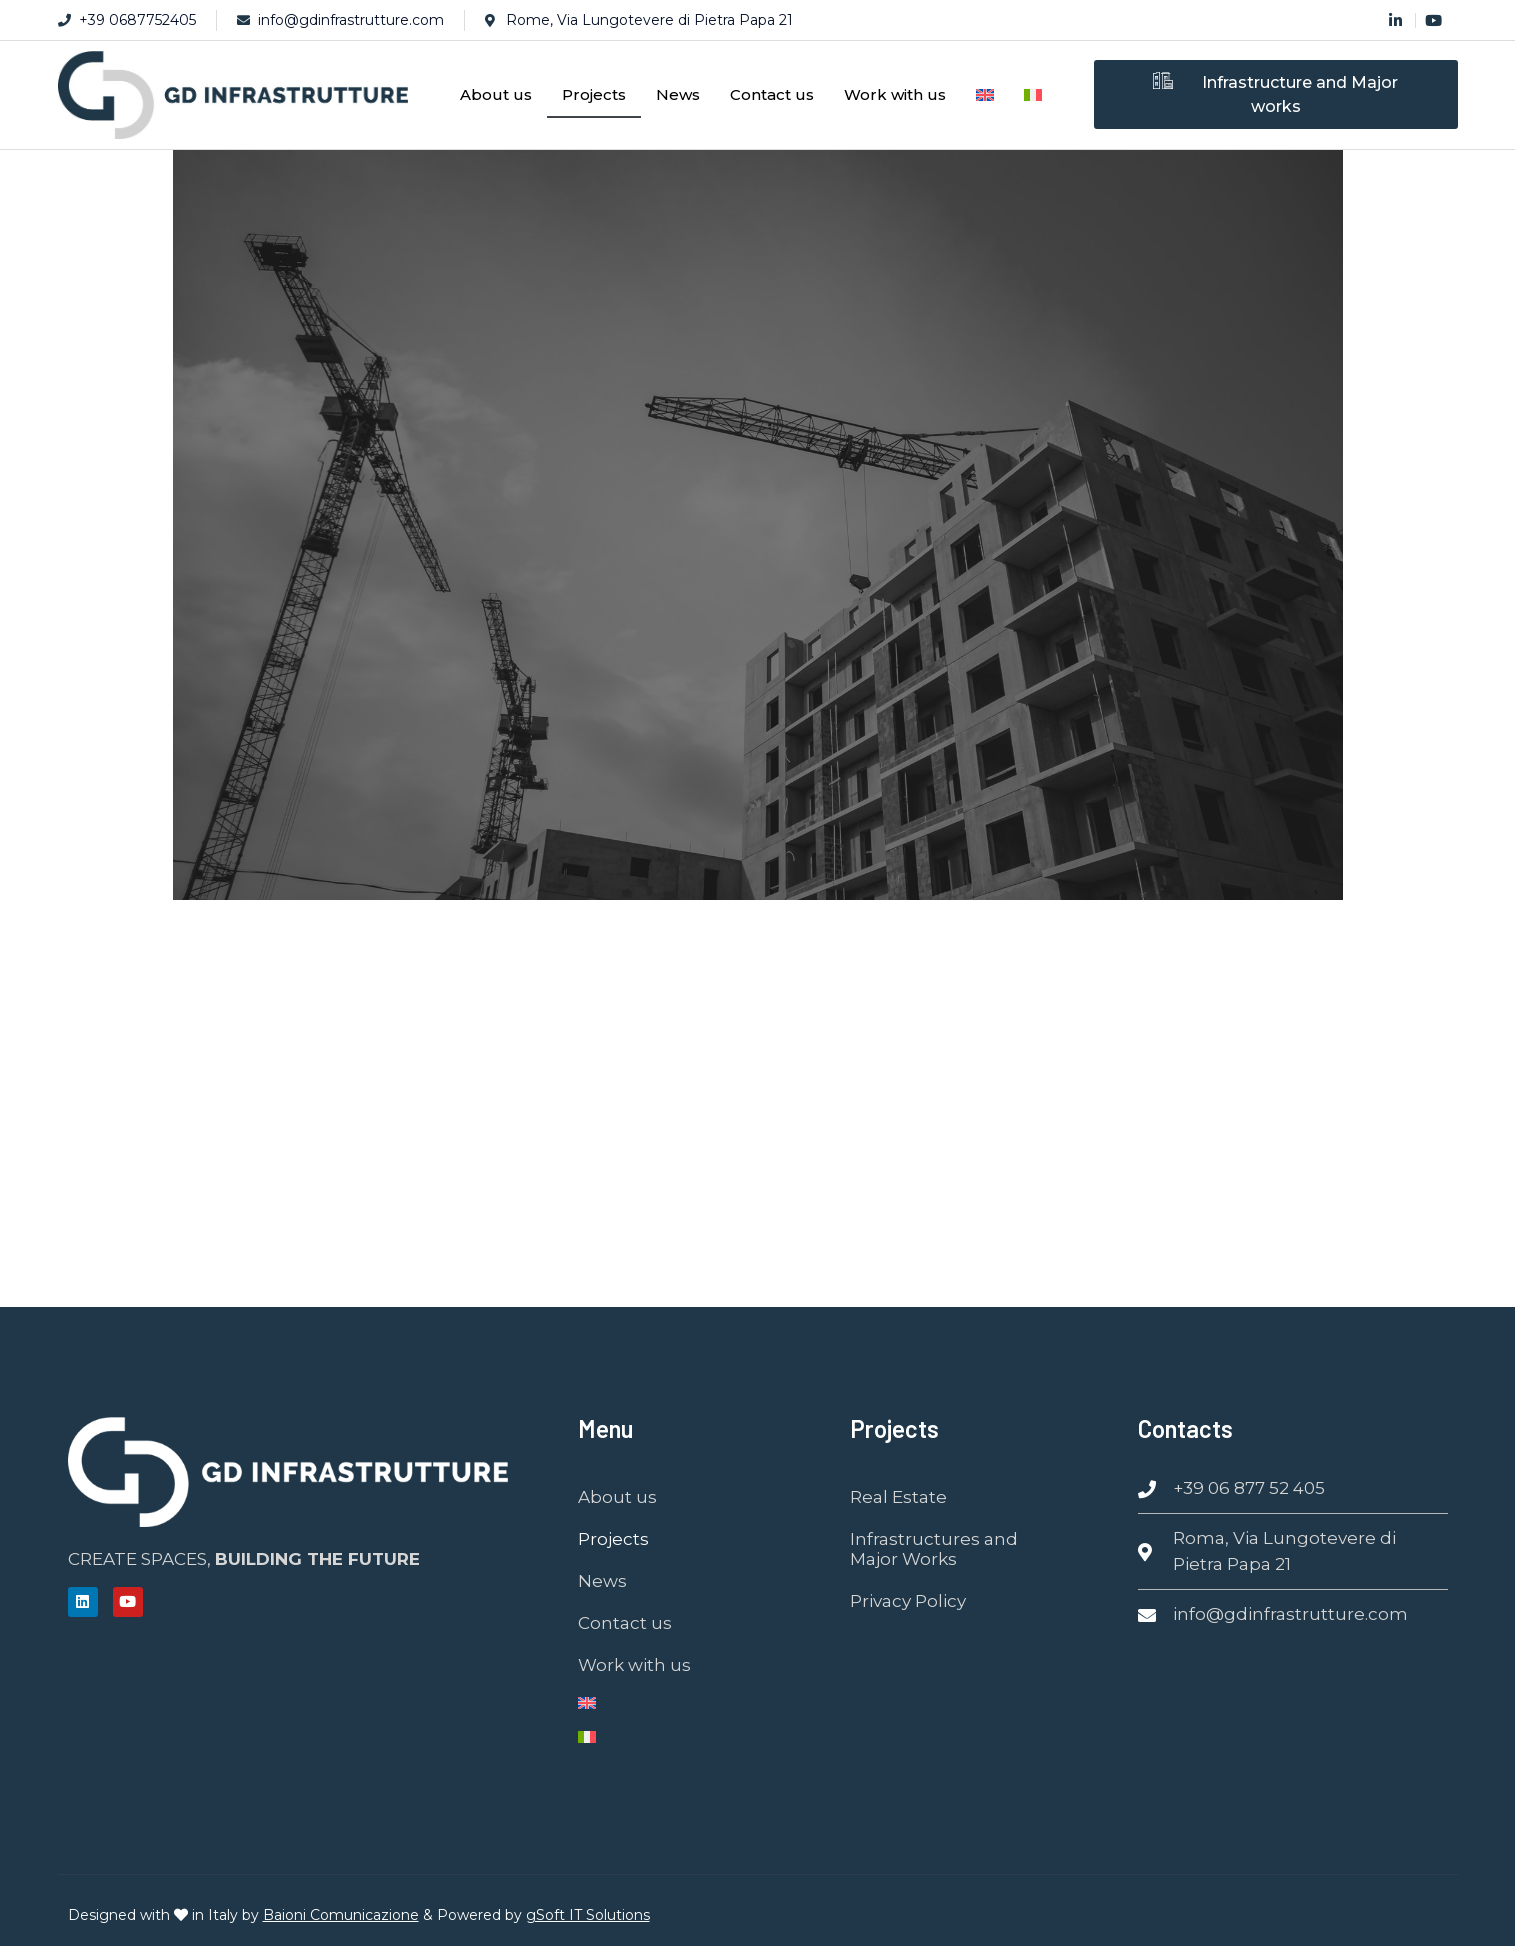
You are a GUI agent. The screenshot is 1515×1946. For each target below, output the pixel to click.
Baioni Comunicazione (341, 1915)
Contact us (772, 94)
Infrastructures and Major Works (934, 1549)
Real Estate (898, 1497)
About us (496, 94)
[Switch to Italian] (1033, 95)
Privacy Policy (908, 1601)
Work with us (895, 94)
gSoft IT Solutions (588, 1915)
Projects (594, 94)
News (678, 94)
